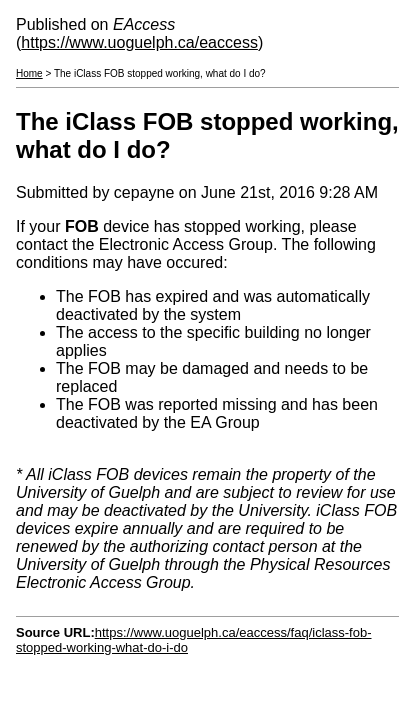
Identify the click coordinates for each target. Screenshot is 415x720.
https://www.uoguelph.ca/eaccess (139, 42)
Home (29, 73)
